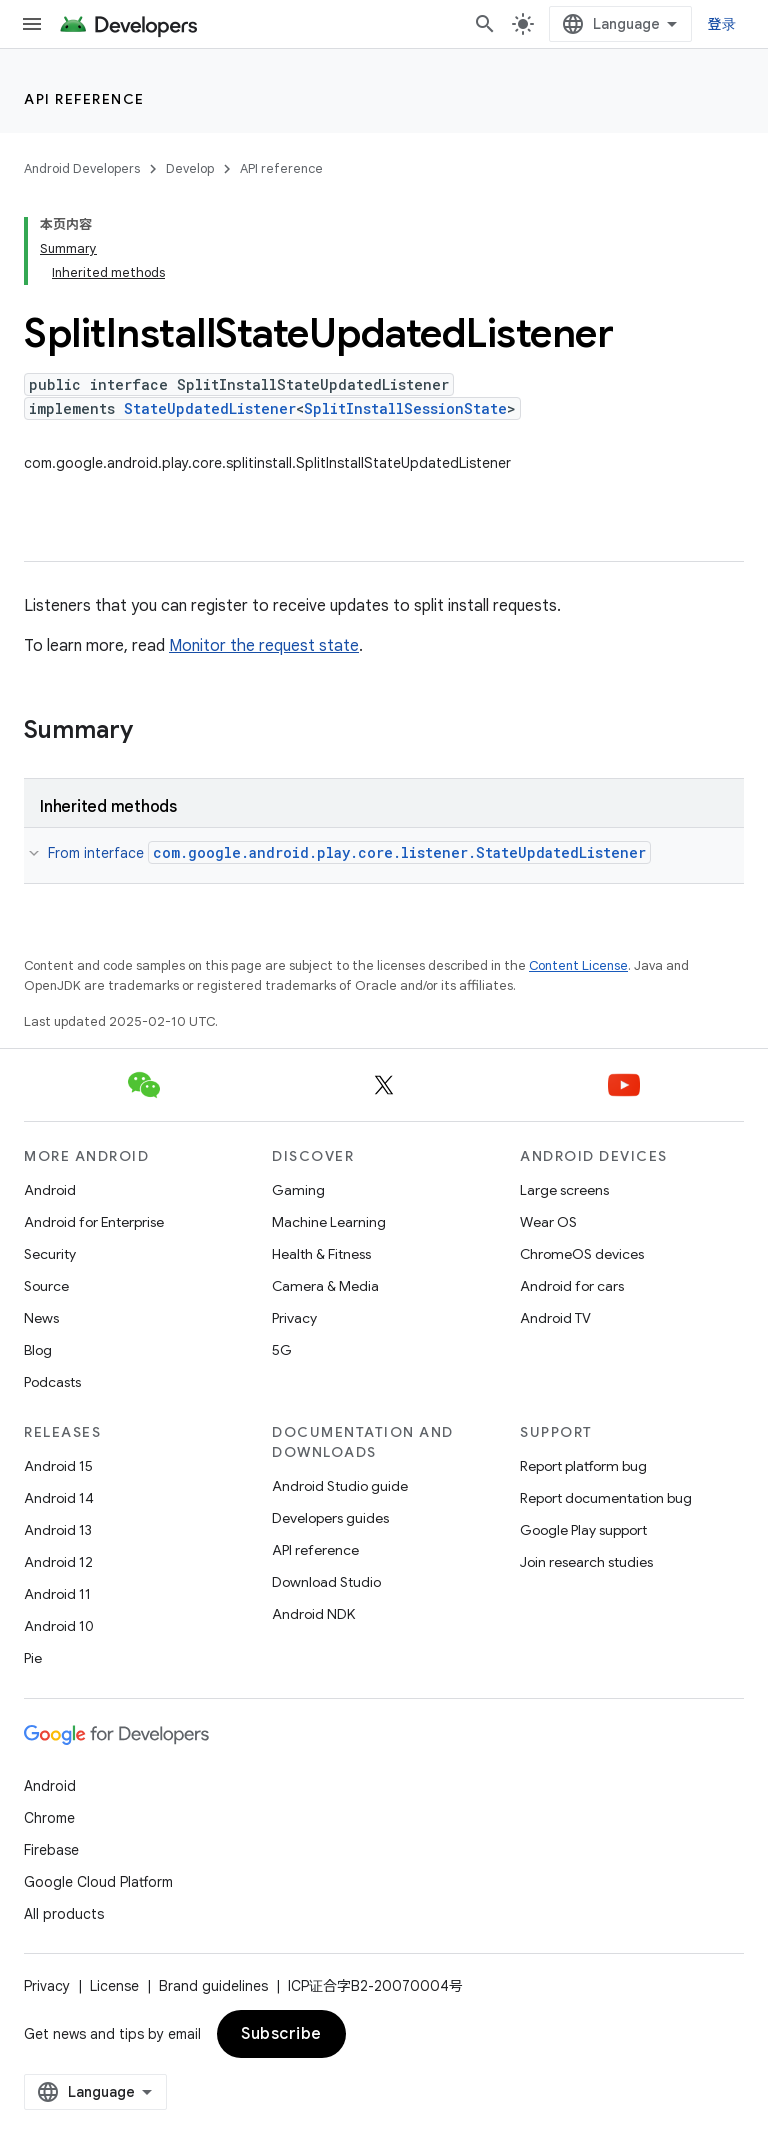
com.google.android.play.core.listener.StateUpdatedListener (399, 852)
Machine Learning (329, 1222)
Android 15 (58, 1466)
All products (64, 1914)
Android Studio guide (340, 1486)
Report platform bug (583, 1466)
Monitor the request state (264, 646)
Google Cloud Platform (98, 1882)
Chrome (49, 1818)
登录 (722, 24)
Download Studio (326, 1582)
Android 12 (58, 1562)
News (41, 1318)
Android (50, 1190)
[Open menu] (32, 24)
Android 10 (59, 1626)
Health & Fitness (321, 1254)
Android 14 (59, 1498)
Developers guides (330, 1518)
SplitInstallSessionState (405, 408)
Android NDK (313, 1614)
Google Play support (583, 1530)
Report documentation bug (606, 1498)
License (114, 1986)
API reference (84, 99)
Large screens (564, 1190)
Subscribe (281, 2034)
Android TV (555, 1318)
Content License (578, 965)
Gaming (298, 1190)
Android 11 (57, 1594)
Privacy (294, 1318)
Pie (33, 1658)
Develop (190, 168)
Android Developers (82, 168)
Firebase (51, 1850)
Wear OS (548, 1222)
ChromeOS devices (582, 1254)
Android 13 (58, 1530)
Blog (38, 1350)
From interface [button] (349, 853)
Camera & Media (325, 1286)
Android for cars (572, 1286)
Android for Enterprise (94, 1222)
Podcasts (52, 1382)
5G (282, 1350)
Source (46, 1286)
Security (50, 1254)
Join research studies (586, 1562)
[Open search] (485, 24)
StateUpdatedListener (210, 408)
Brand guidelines (213, 1986)
